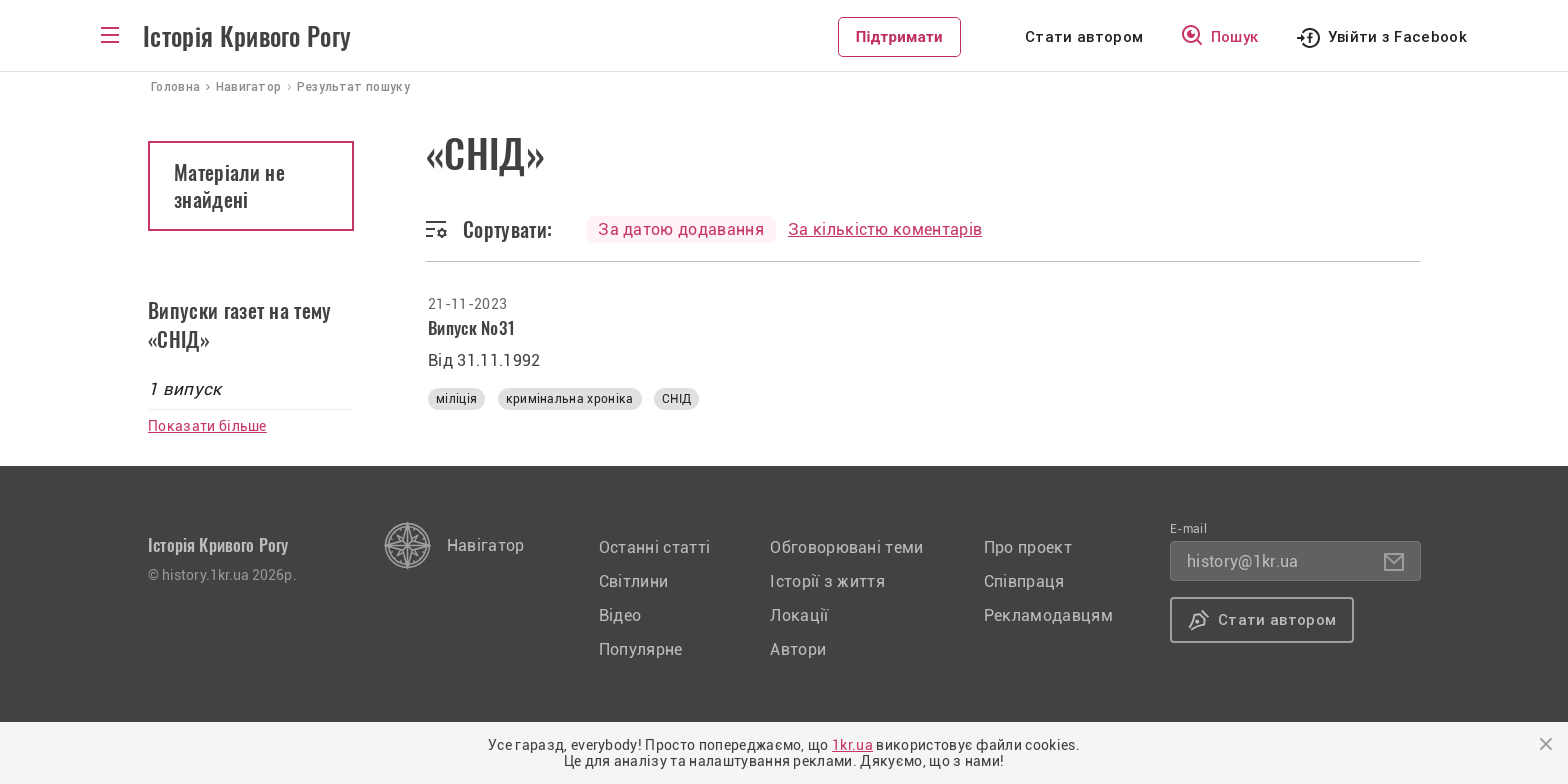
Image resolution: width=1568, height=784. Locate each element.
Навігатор (486, 545)
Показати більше (207, 426)
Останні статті (654, 547)
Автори (798, 649)
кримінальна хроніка (570, 399)
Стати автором (1084, 37)
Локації (799, 615)
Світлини (634, 581)
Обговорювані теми (846, 547)
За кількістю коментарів (885, 229)
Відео (620, 615)
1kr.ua (852, 745)
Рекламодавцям (1048, 615)
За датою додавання (681, 229)
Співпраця (1024, 581)
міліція (456, 399)
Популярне (641, 649)
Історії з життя (827, 581)
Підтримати (899, 37)
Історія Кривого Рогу (247, 37)
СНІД (676, 399)
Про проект (1028, 547)
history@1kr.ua (1242, 561)
